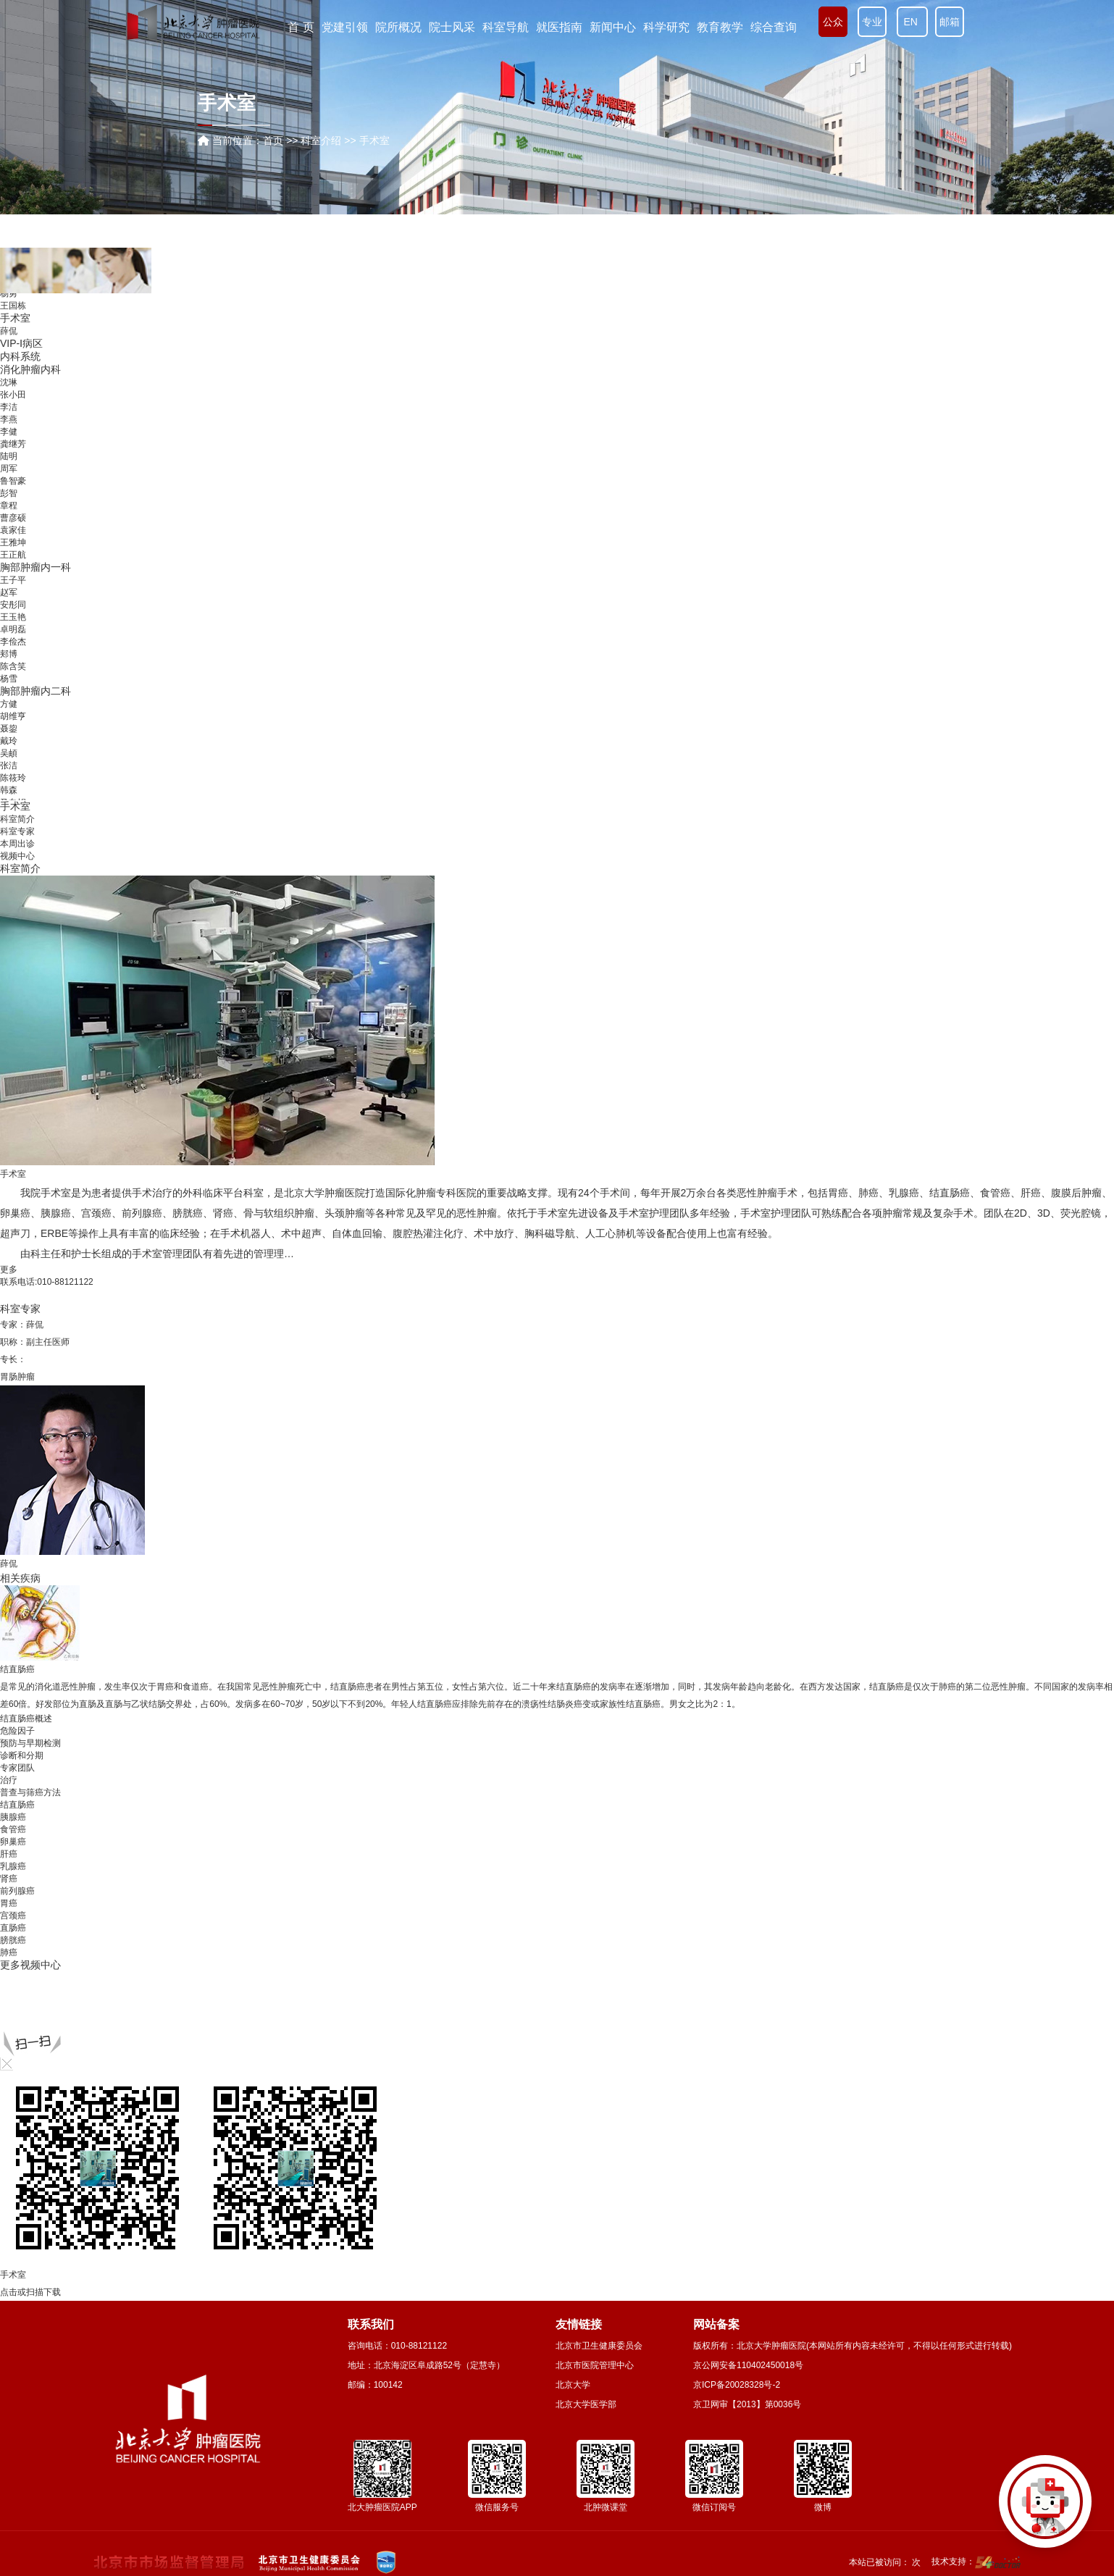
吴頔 (8, 753)
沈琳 (8, 382)
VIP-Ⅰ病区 (21, 343)
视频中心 (17, 856)
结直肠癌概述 (26, 1718)
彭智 (8, 493)
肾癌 (223, 1213)
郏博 (8, 654)
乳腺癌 (904, 1193)
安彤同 (13, 605)
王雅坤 (13, 542)
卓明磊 (13, 629)
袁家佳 (13, 530)
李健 (8, 432)
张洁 (8, 765)
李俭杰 (13, 642)
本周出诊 (17, 844)
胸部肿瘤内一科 (35, 567)
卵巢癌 (15, 1213)
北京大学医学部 (586, 2404)
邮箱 (949, 22)
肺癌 (868, 1193)
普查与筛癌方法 (30, 1792)
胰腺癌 (56, 1213)
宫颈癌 (96, 1213)
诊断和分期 (21, 1755)
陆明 (8, 456)
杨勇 (8, 293)
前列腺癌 (142, 1213)
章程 (8, 505)
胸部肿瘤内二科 (35, 691)
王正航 (13, 555)
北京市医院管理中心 (595, 2365)
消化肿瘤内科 (30, 369)
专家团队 (17, 1768)
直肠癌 (13, 1928)
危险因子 (17, 1731)
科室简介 (17, 819)
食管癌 (995, 1193)
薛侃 (8, 331)
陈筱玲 (13, 778)
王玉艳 (13, 617)
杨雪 (8, 679)
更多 (8, 1269)
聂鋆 (8, 728)
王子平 (13, 580)
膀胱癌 (187, 1213)
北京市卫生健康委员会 (599, 2346)
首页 (273, 140)
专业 (872, 22)
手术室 (15, 318)
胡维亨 (13, 716)
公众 (833, 22)
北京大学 (573, 2385)
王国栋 (13, 306)
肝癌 (1031, 1193)
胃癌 (838, 1193)
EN (912, 22)
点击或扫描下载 (30, 2292)
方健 (8, 704)
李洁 (8, 407)
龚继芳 (13, 444)
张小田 (13, 395)
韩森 (8, 790)
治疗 (8, 1780)
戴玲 (8, 741)
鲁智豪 (13, 481)
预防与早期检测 (30, 1743)
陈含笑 (13, 666)
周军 (8, 468)
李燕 (8, 419)
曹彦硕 (13, 518)
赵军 (8, 592)
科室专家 (17, 831)
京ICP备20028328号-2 (736, 2385)
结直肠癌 (949, 1193)
